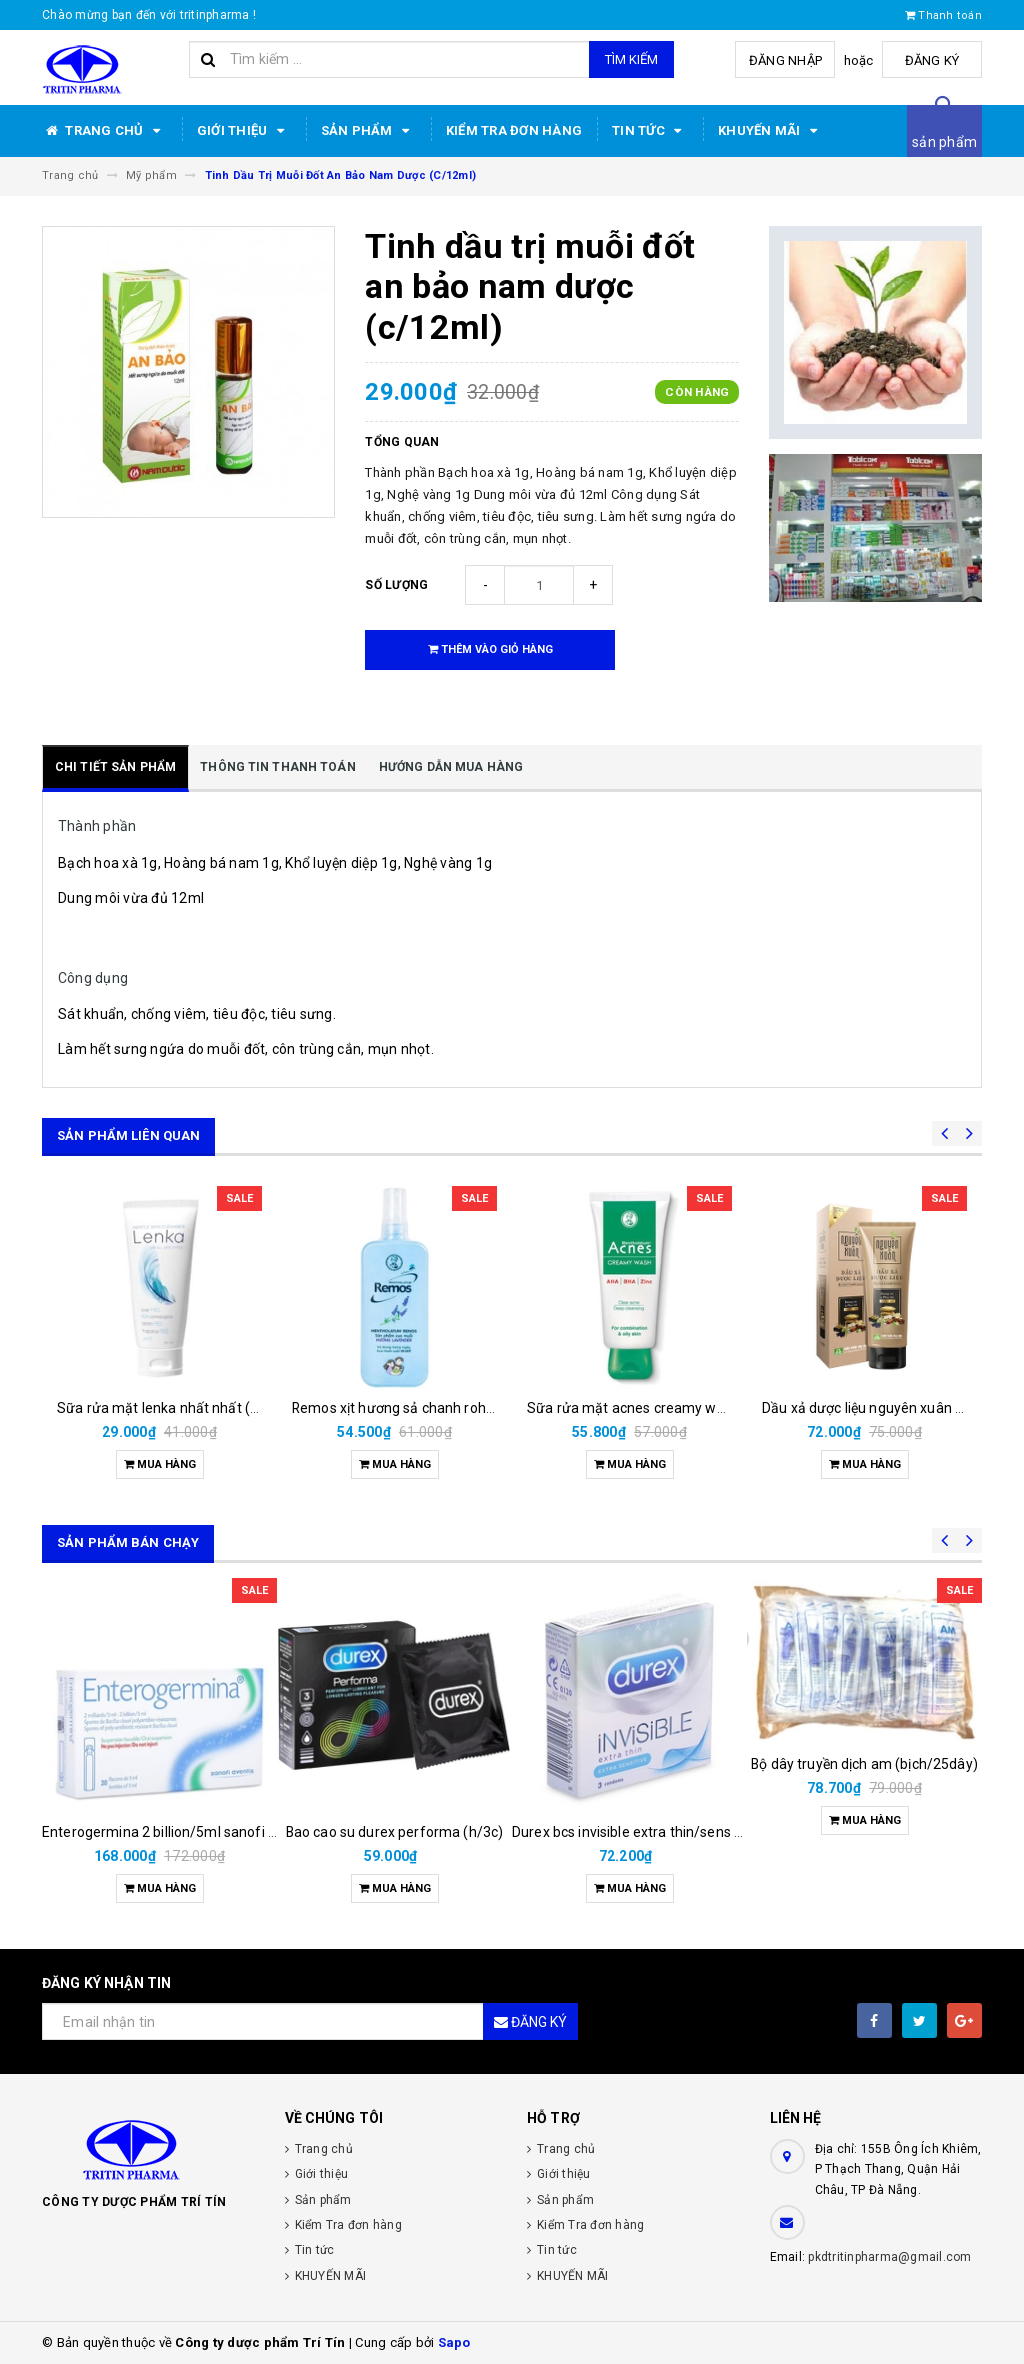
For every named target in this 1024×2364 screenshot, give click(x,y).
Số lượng (396, 585)
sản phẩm (944, 142)
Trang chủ (104, 131)
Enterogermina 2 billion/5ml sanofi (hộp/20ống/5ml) (211, 1832)
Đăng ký (932, 60)
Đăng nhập (785, 60)
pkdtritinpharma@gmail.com (889, 2257)
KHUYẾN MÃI (771, 131)
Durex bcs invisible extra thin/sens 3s (630, 1832)
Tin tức (650, 131)
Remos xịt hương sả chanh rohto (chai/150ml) (439, 1408)
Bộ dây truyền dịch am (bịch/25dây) (864, 1764)
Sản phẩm (368, 131)
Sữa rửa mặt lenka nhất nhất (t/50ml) (178, 1408)
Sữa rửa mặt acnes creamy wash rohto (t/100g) (681, 1408)
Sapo (454, 2342)
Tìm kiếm (631, 59)
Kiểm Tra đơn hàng (514, 130)
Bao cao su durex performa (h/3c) (394, 1832)
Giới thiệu (244, 131)
